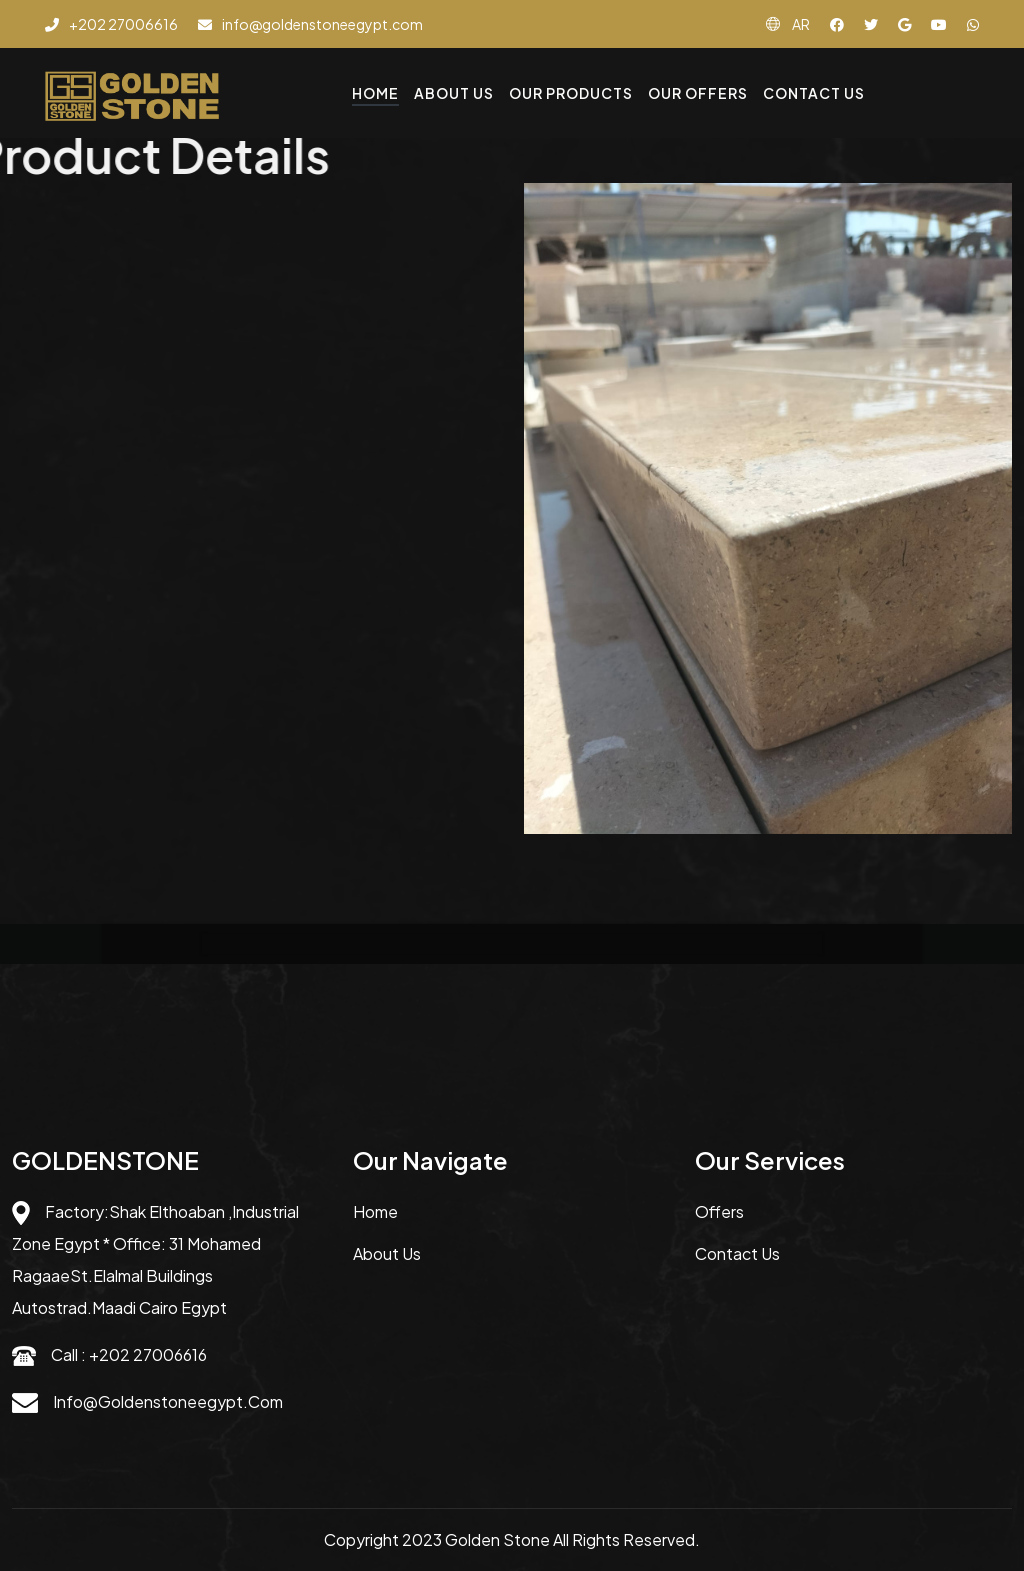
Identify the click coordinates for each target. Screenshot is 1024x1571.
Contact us (737, 1253)
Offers (719, 1211)
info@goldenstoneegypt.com (168, 1401)
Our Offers (698, 93)
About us (387, 1253)
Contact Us (814, 93)
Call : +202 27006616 (129, 1354)
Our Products (571, 93)
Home (375, 93)
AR (801, 24)
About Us (454, 93)
